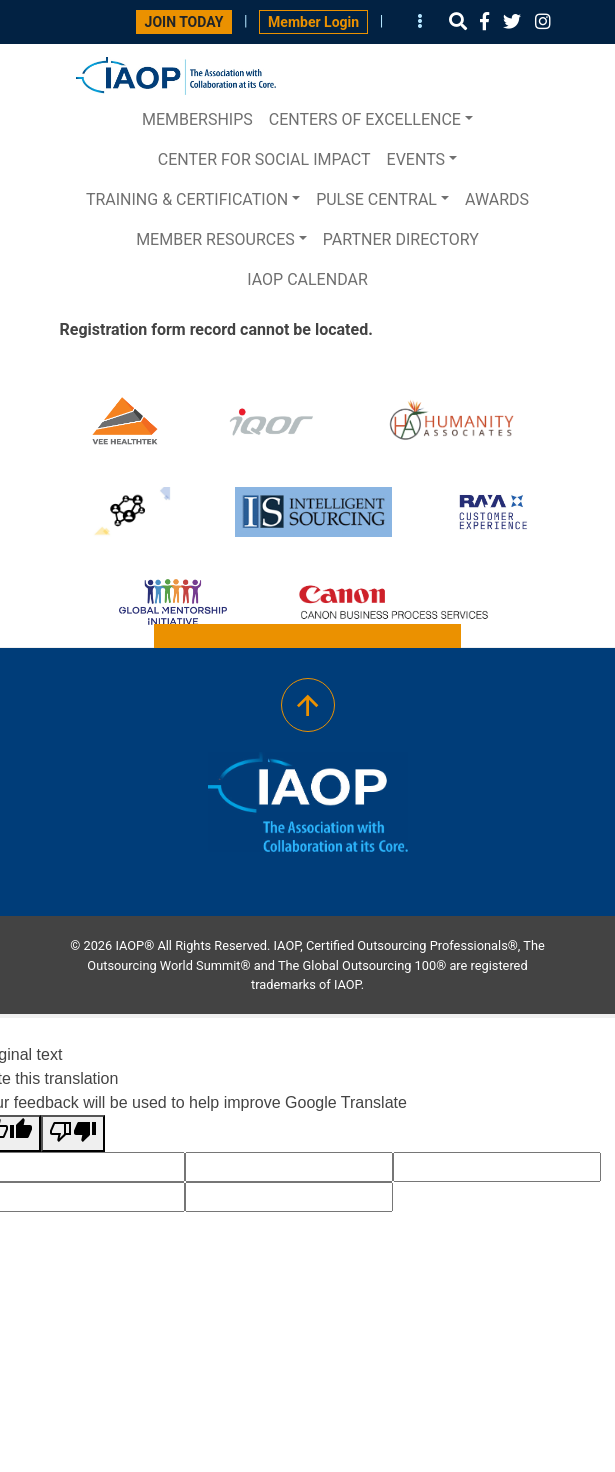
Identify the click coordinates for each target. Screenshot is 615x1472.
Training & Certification (187, 199)
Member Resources (215, 239)
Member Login (313, 22)
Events (416, 159)
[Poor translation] (73, 1133)
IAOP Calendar (307, 279)
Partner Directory (401, 239)
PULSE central (376, 199)
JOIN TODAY (184, 22)
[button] (458, 21)
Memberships (197, 119)
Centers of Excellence (365, 119)
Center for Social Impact (264, 159)
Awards (497, 199)
